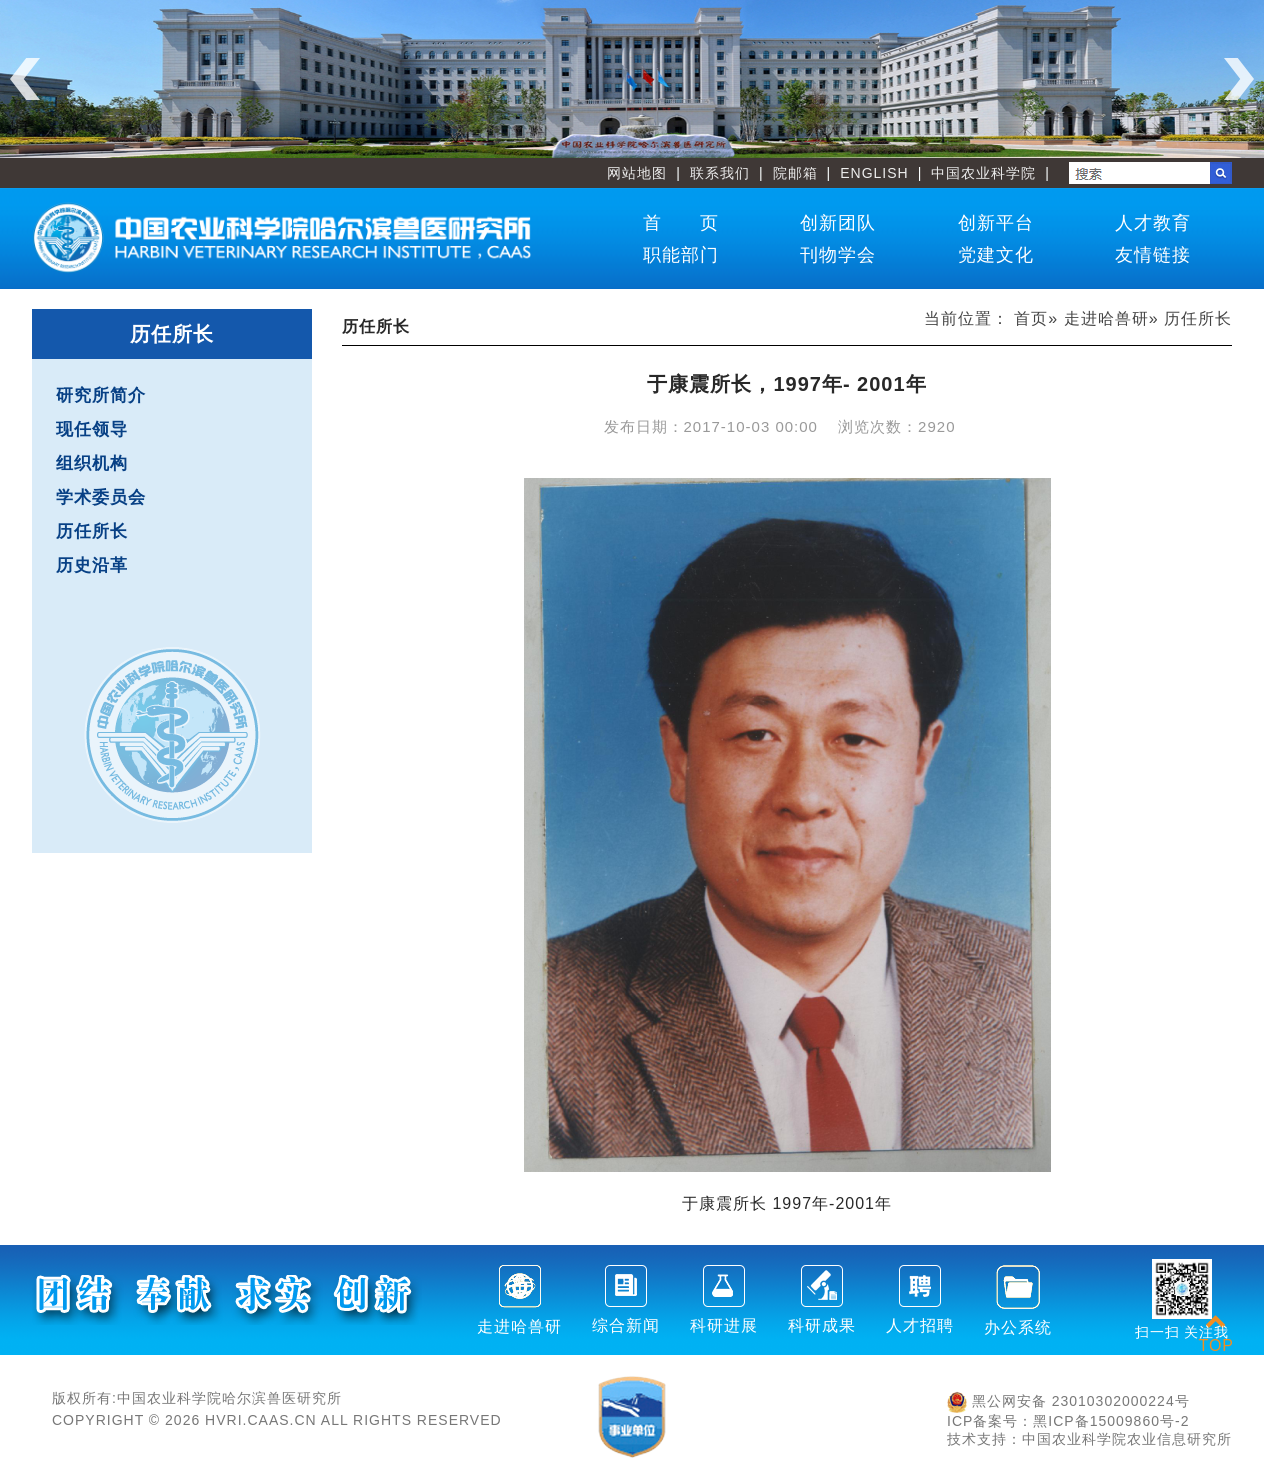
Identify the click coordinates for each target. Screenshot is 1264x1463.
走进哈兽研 (1106, 318)
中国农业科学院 (983, 173)
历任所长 (92, 531)
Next (1239, 79)
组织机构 (92, 463)
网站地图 (637, 173)
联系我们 (720, 173)
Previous (25, 79)
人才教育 (1153, 223)
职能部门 (681, 255)
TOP (1216, 1333)
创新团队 (838, 223)
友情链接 (1153, 255)
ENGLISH (874, 173)
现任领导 (92, 429)
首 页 (681, 223)
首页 (1031, 318)
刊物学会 (838, 255)
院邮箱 (795, 173)
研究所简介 (101, 395)
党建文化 (996, 255)
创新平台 (996, 223)
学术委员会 (101, 497)
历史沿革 (92, 565)
